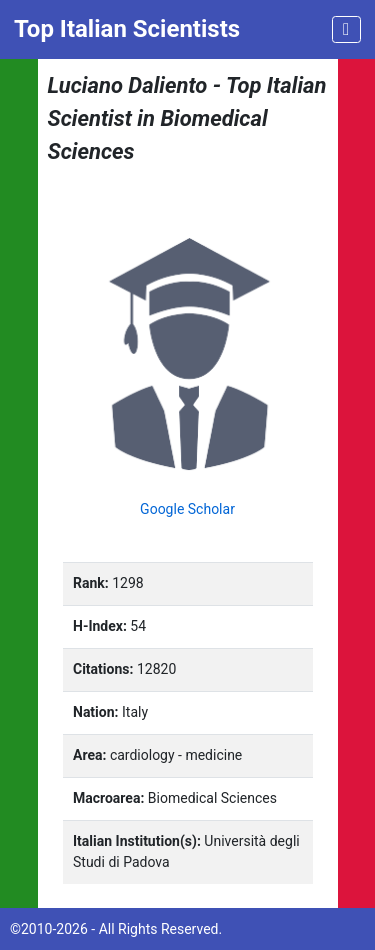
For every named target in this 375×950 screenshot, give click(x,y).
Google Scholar (187, 509)
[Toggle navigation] (346, 29)
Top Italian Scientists (127, 29)
